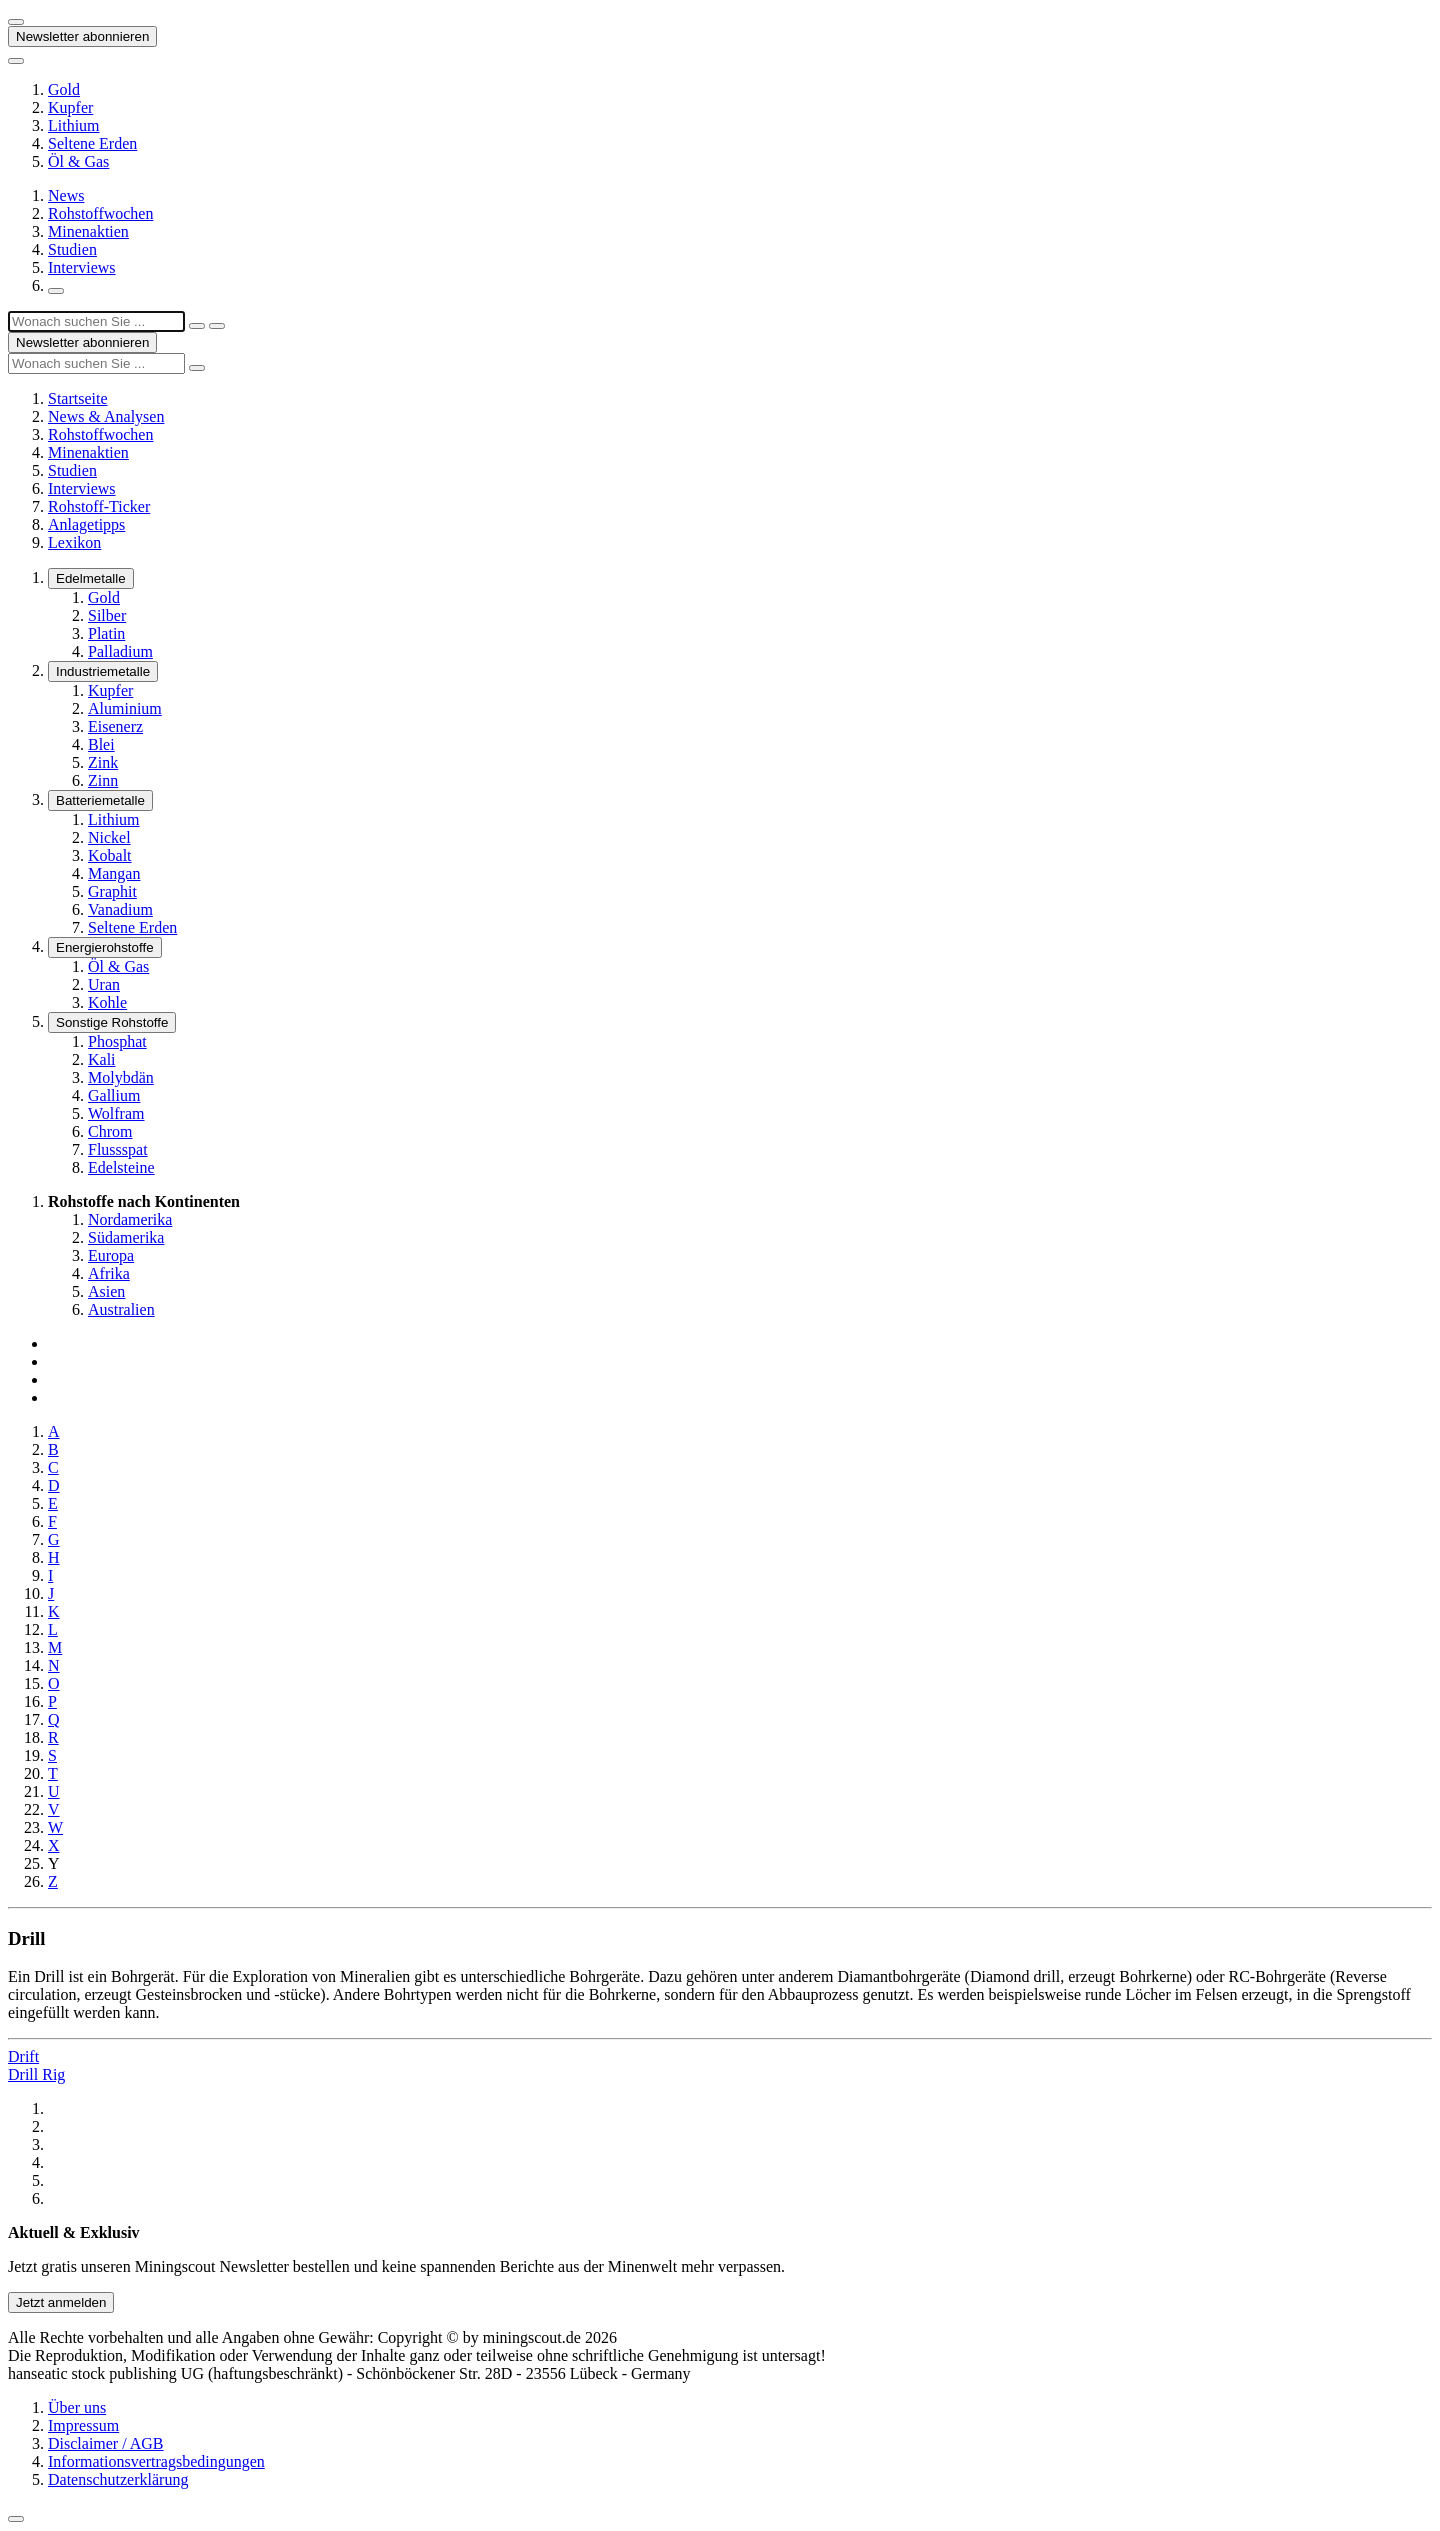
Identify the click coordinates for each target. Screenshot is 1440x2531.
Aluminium (125, 708)
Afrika (109, 1273)
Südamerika (126, 1237)
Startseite (78, 398)
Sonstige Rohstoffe (112, 1022)
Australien (121, 1309)
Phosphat (117, 1041)
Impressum (83, 2425)
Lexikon (74, 542)
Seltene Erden (92, 143)
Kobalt (110, 855)
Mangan (114, 873)
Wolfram (116, 1113)
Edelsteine (121, 1167)
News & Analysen (106, 416)
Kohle (107, 1002)
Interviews (82, 267)
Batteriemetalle (100, 800)
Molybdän (121, 1077)
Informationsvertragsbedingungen (156, 2461)
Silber (107, 615)
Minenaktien (88, 231)
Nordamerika (130, 1219)
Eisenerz (115, 726)
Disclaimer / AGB (106, 2443)
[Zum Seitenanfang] (16, 2519)
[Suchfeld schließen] (197, 326)
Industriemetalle (103, 671)
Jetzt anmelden (61, 2302)
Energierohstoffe (105, 947)
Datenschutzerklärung (118, 2479)
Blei (101, 744)
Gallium (114, 1095)
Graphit (112, 891)
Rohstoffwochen (100, 213)
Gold (64, 89)
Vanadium (120, 909)
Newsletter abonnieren (82, 36)
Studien (72, 249)
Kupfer (70, 107)
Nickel (109, 837)
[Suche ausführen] (217, 326)
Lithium (74, 125)
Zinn (103, 780)
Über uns (77, 2407)
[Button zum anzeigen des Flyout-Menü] (16, 22)
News (66, 195)
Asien (106, 1291)
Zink (103, 762)
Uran (104, 984)
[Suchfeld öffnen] (56, 291)
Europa (111, 1255)
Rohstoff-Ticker (99, 506)
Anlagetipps (86, 524)
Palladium (120, 651)
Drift (23, 2056)
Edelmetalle (91, 578)
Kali (102, 1059)
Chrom (110, 1131)
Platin (106, 633)
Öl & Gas (78, 161)
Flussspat (118, 1149)
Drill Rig (36, 2074)
